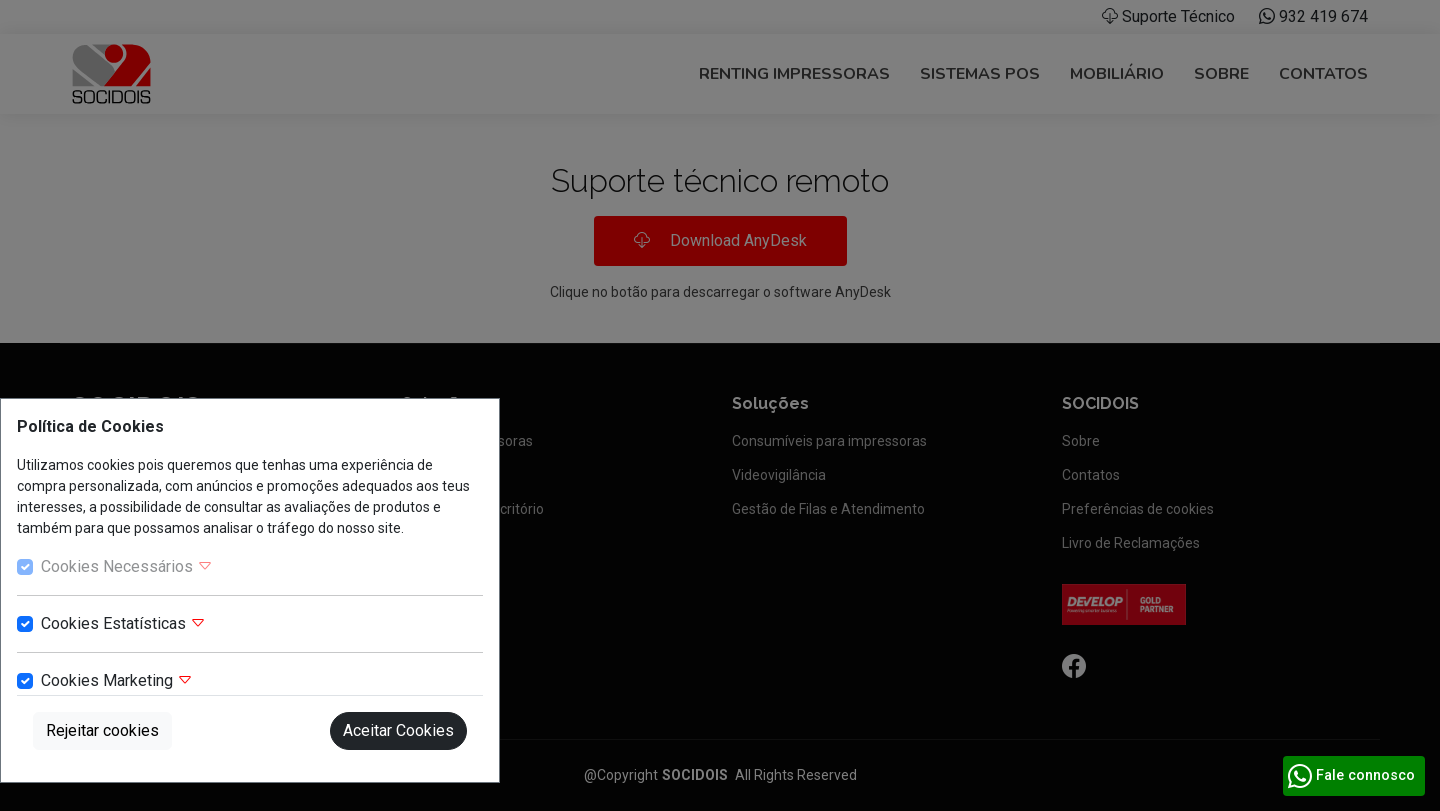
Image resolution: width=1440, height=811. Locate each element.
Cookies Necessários (127, 566)
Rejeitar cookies (102, 730)
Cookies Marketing (117, 680)
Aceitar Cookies (398, 730)
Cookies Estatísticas (123, 623)
